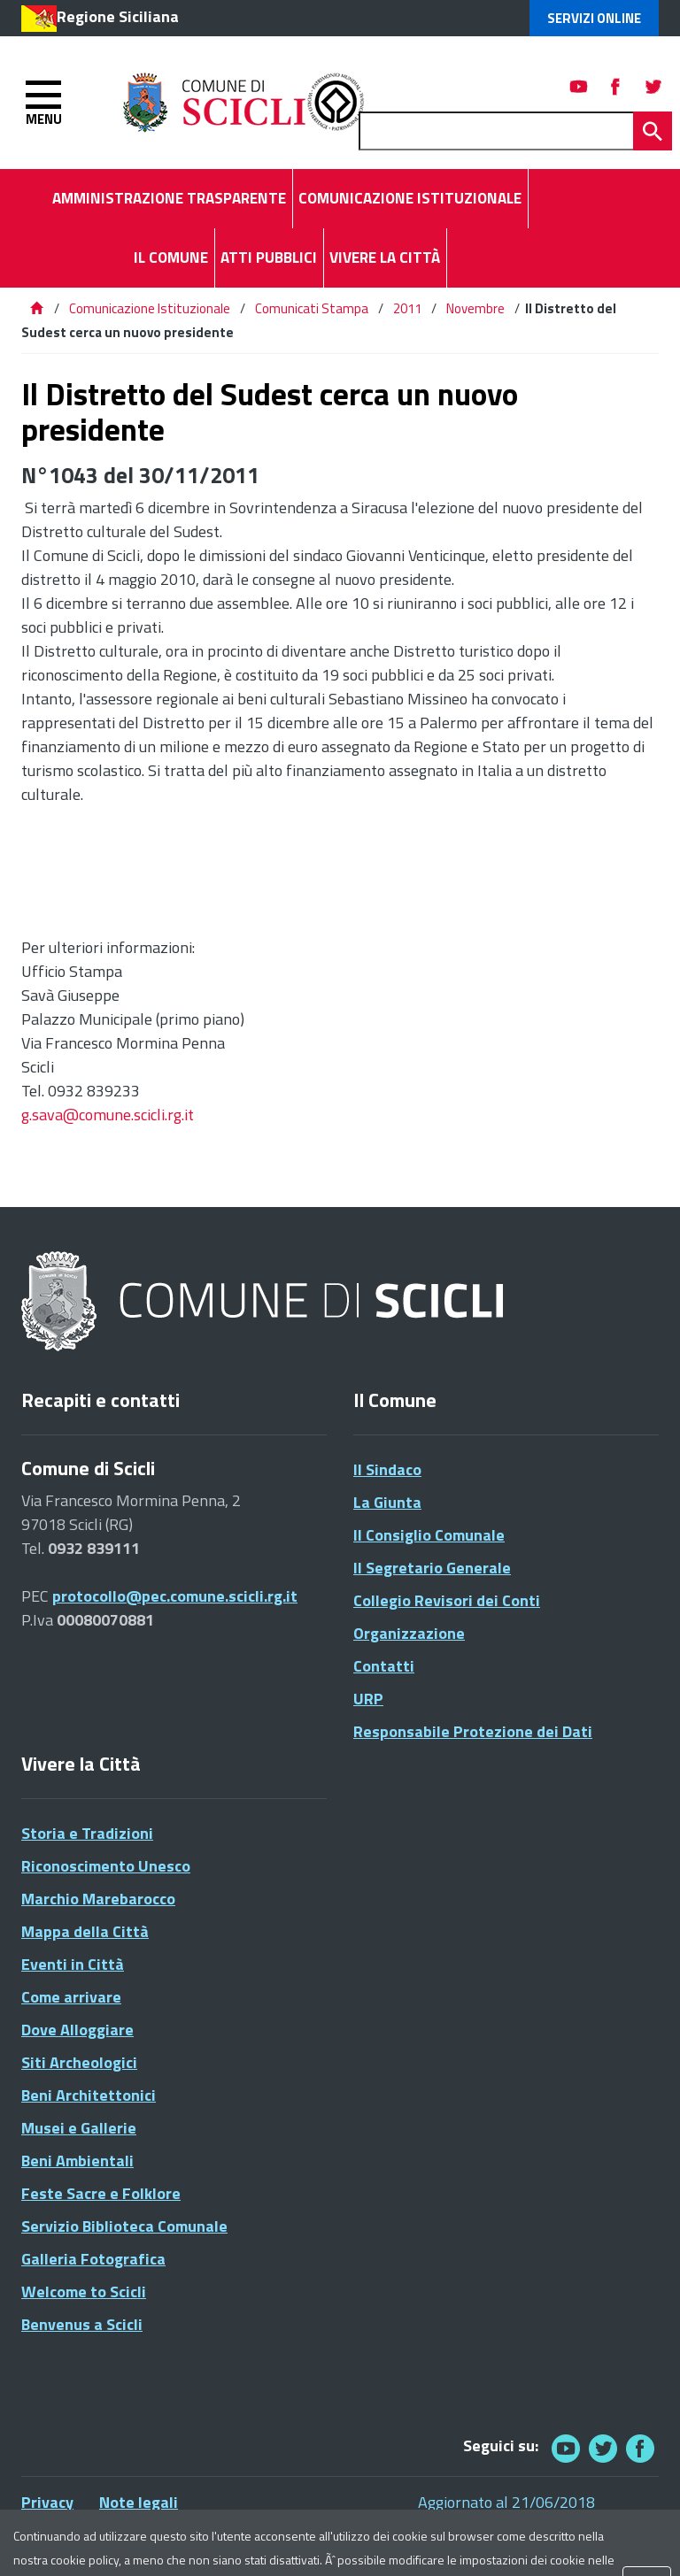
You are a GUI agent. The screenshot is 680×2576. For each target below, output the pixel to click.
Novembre (475, 308)
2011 (407, 308)
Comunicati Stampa (311, 308)
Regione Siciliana (118, 16)
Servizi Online (594, 18)
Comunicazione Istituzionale (149, 308)
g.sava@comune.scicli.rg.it (107, 1115)
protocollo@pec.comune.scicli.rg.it (175, 1596)
